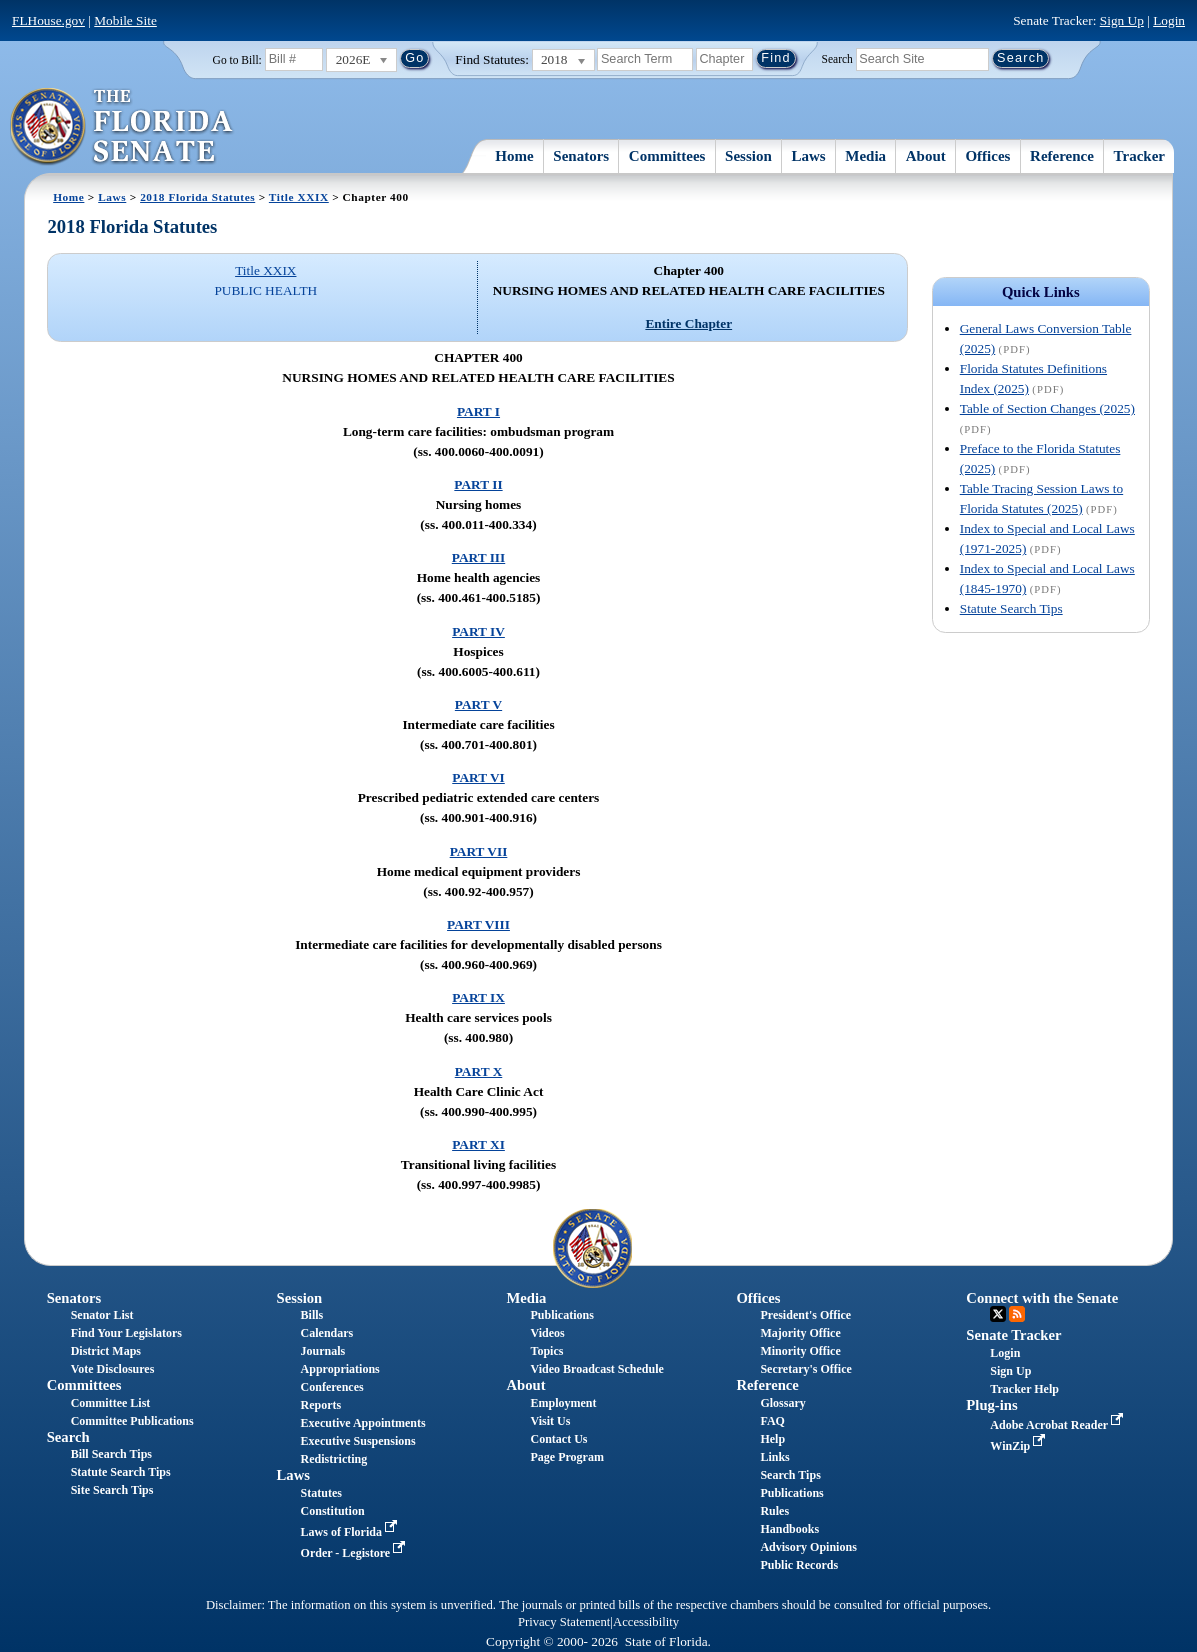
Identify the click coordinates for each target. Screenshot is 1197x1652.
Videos (548, 1333)
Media (865, 156)
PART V (478, 704)
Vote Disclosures (113, 1369)
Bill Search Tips (111, 1454)
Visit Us (551, 1421)
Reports (321, 1405)
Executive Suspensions (358, 1441)
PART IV (478, 631)
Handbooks (789, 1529)
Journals (323, 1351)
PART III (478, 557)
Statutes (321, 1493)
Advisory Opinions (808, 1547)
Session (748, 156)
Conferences (332, 1387)
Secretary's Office (805, 1369)
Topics (547, 1351)
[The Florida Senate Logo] (122, 127)
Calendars (327, 1333)
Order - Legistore (355, 1553)
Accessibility (646, 1622)
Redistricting (334, 1459)
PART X (479, 1071)
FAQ (772, 1421)
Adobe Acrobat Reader (1058, 1425)
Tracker (1139, 156)
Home (514, 156)
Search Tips (790, 1475)
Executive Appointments (363, 1423)
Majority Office (800, 1333)
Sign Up (1122, 20)
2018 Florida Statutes (197, 197)
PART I (478, 411)
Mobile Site (125, 20)
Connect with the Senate (1042, 1298)
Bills (312, 1315)
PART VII (479, 851)
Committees (667, 156)
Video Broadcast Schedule (597, 1369)
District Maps (106, 1351)
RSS (1017, 1314)
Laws (808, 156)
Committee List (111, 1403)
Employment (564, 1403)
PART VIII (478, 924)
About (926, 156)
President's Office (805, 1315)
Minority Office (800, 1351)
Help (772, 1439)
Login (1169, 20)
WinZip (1019, 1446)
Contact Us (559, 1439)
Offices (987, 156)
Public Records (799, 1565)
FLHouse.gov (48, 20)
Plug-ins (991, 1405)
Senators (581, 156)
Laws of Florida (351, 1532)
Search (837, 58)
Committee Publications (132, 1421)
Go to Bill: (237, 60)
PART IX (478, 997)
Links (774, 1457)
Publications (562, 1315)
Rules (774, 1511)
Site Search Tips (112, 1490)
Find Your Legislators (126, 1333)
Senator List (102, 1315)
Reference (1062, 156)
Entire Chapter (688, 323)
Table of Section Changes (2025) (1047, 408)
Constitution (333, 1511)
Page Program (567, 1457)
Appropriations (340, 1369)
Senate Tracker (1013, 1335)
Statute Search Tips (1011, 608)
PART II (478, 484)
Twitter (998, 1314)
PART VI (478, 777)
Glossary (782, 1403)
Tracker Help (1024, 1389)
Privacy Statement (564, 1622)
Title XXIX (299, 197)
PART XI (478, 1144)
